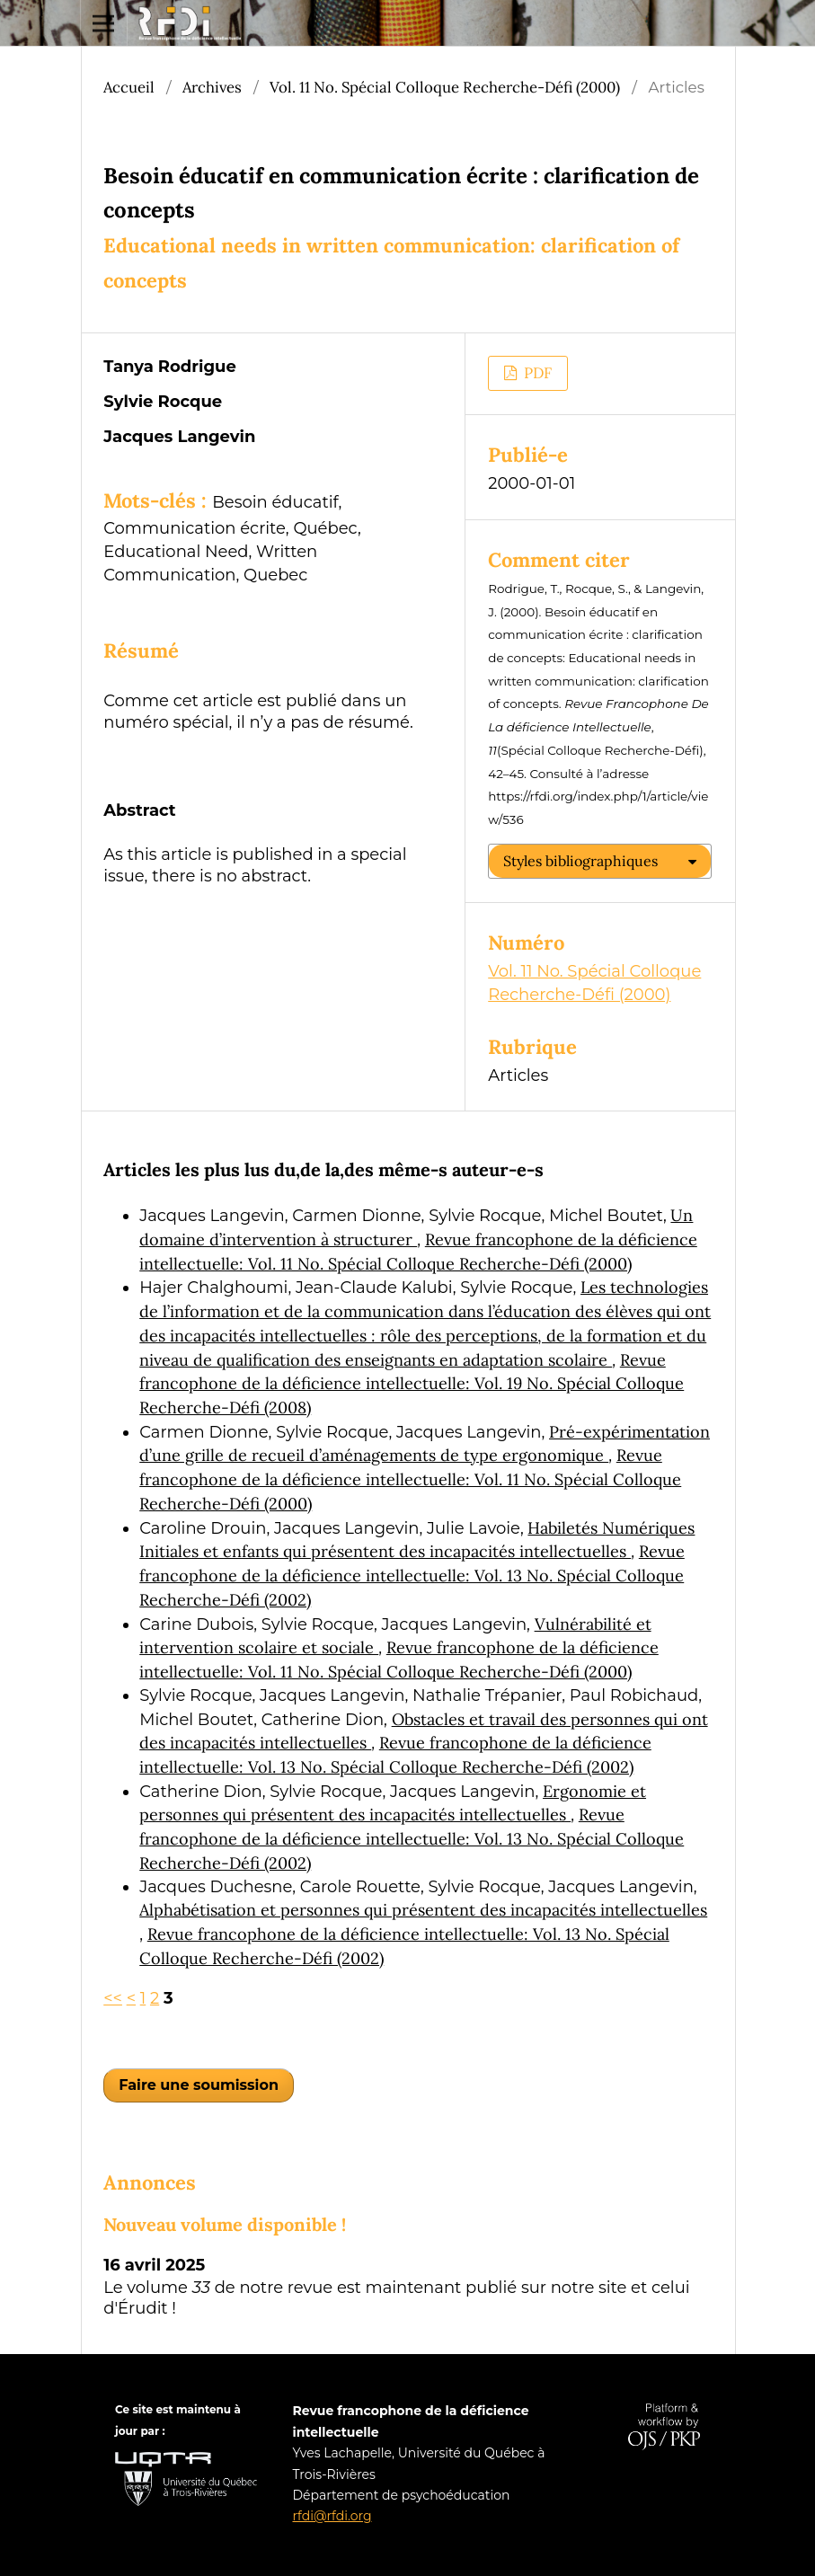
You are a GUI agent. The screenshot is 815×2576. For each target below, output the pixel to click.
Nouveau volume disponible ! (224, 2224)
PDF (536, 373)
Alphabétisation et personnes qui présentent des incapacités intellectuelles (423, 1909)
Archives (212, 87)
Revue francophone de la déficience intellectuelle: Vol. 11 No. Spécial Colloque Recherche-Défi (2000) (410, 1479)
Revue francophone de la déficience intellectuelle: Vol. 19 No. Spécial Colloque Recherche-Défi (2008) (411, 1384)
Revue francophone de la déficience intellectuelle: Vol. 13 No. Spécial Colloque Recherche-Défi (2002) (412, 1575)
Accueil (129, 87)
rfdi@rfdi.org (331, 2516)
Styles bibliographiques (580, 861)
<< (112, 1998)
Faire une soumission (199, 2085)
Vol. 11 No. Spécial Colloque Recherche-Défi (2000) (445, 87)
